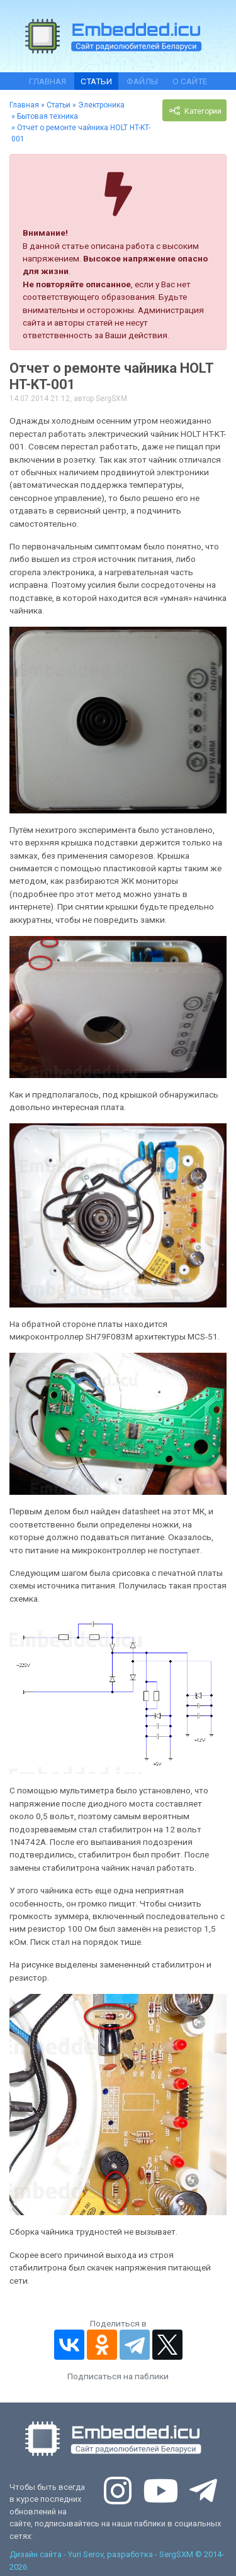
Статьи (96, 81)
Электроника (101, 105)
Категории (194, 110)
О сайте (189, 81)
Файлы (142, 81)
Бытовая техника (47, 116)
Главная (47, 81)
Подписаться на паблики (118, 2376)
